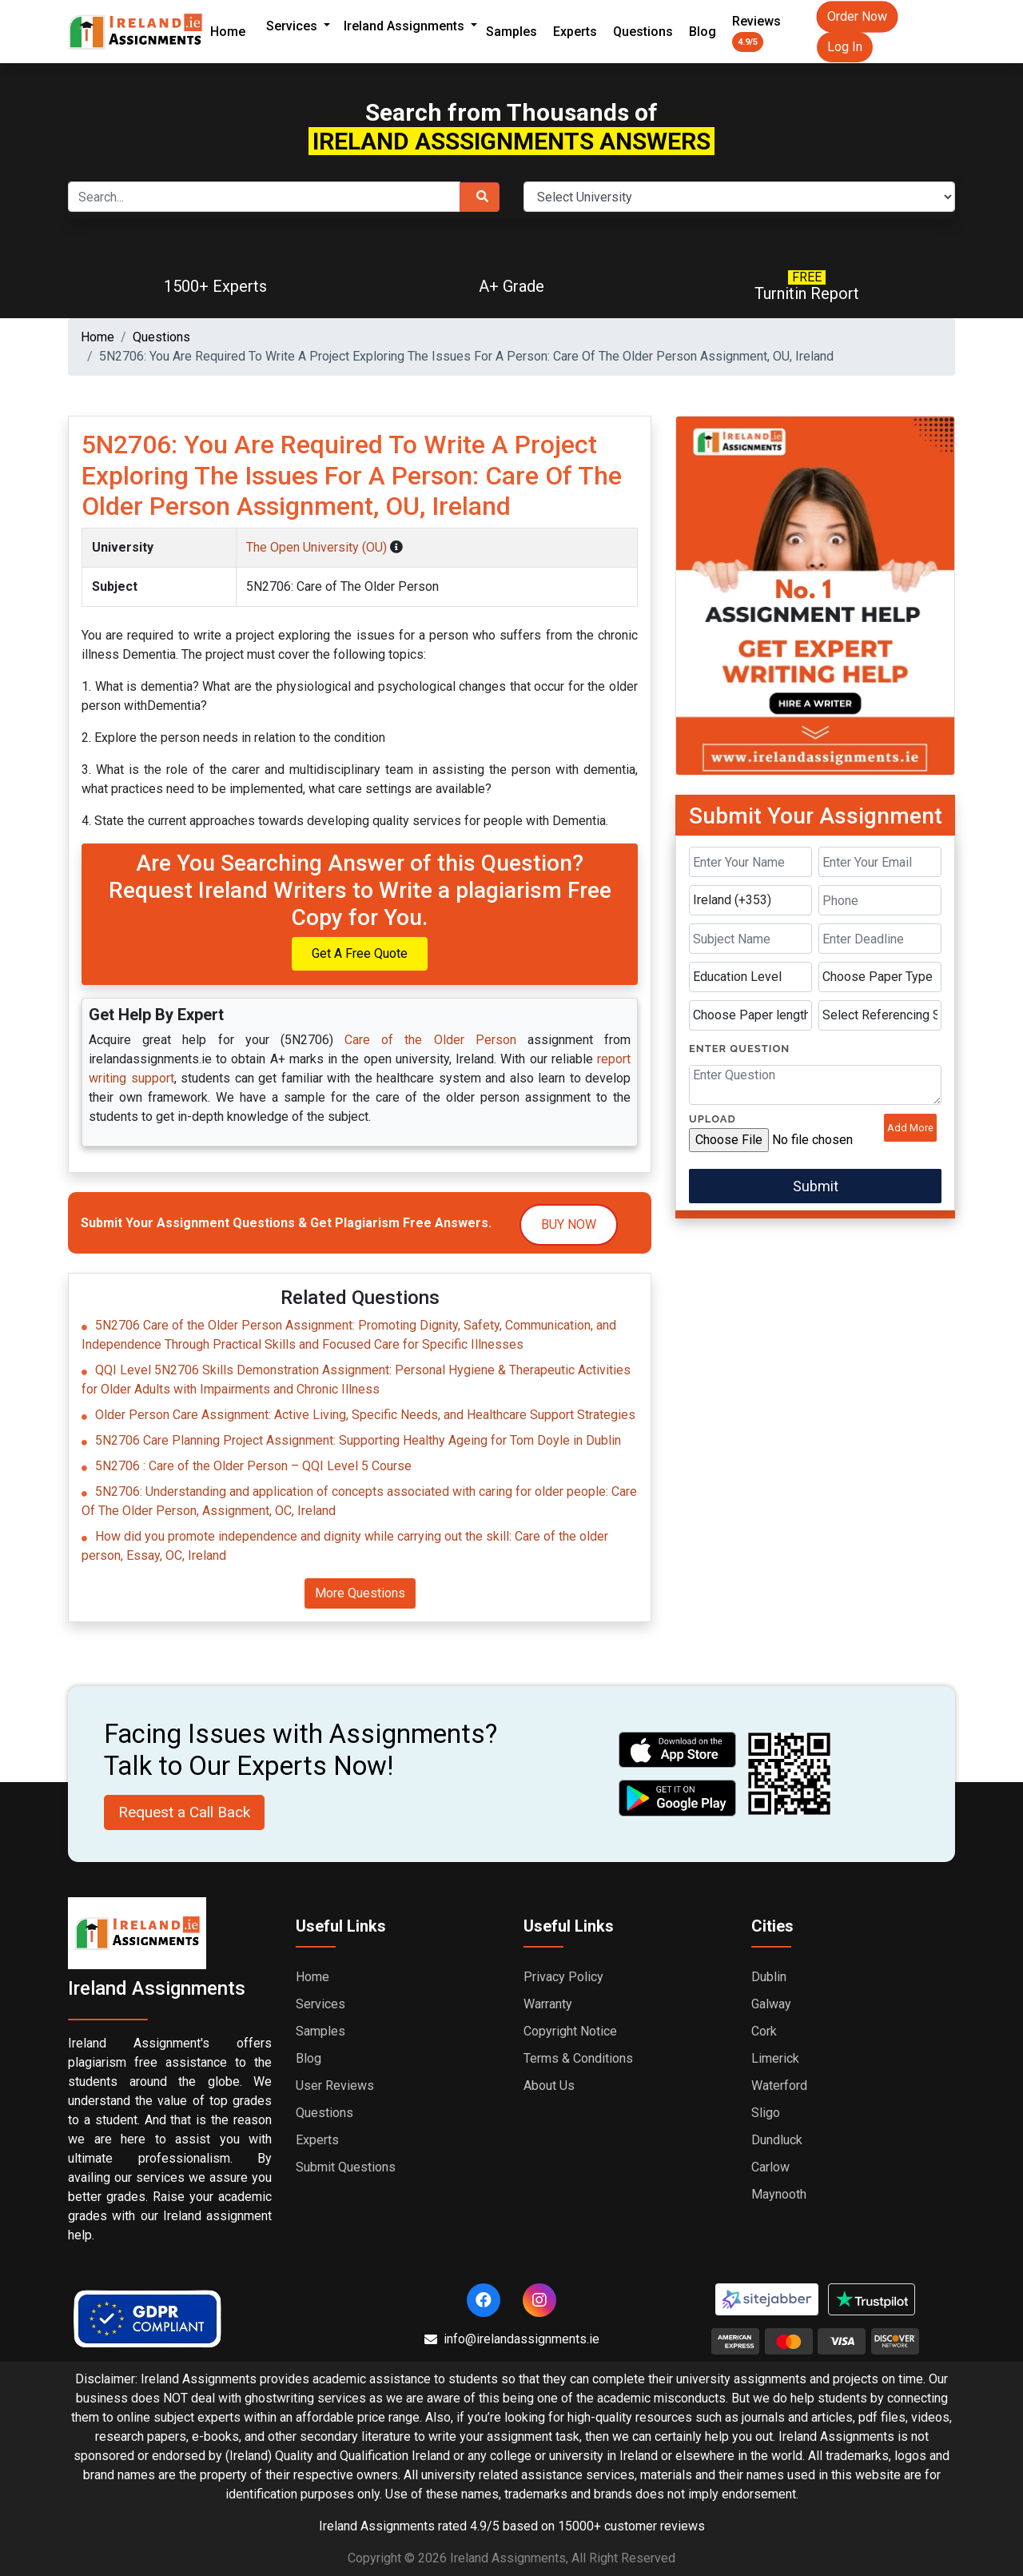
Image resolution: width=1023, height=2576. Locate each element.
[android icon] (678, 1798)
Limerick (775, 2058)
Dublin (768, 1976)
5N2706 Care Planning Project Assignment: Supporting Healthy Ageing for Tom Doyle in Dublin (358, 1440)
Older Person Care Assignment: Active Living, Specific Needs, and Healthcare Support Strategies (365, 1414)
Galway (771, 2004)
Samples (511, 31)
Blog (702, 31)
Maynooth (778, 2194)
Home (227, 31)
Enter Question (739, 1049)
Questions (643, 31)
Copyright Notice (570, 2031)
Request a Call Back (184, 1812)
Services (293, 26)
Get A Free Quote (360, 953)
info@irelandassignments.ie (511, 2339)
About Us (549, 2085)
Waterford (779, 2085)
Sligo (765, 2112)
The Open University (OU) (318, 547)
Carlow (770, 2167)
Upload (712, 1119)
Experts (575, 31)
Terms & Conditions (578, 2058)
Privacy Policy (563, 1976)
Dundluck (776, 2139)
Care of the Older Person (430, 1039)
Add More (910, 1128)
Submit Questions (346, 2167)
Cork (764, 2031)
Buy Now (568, 1224)
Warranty (547, 2004)
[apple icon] (678, 1750)
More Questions (360, 1593)
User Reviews (335, 2085)
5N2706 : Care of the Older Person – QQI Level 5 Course (253, 1465)
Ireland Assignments (406, 26)
